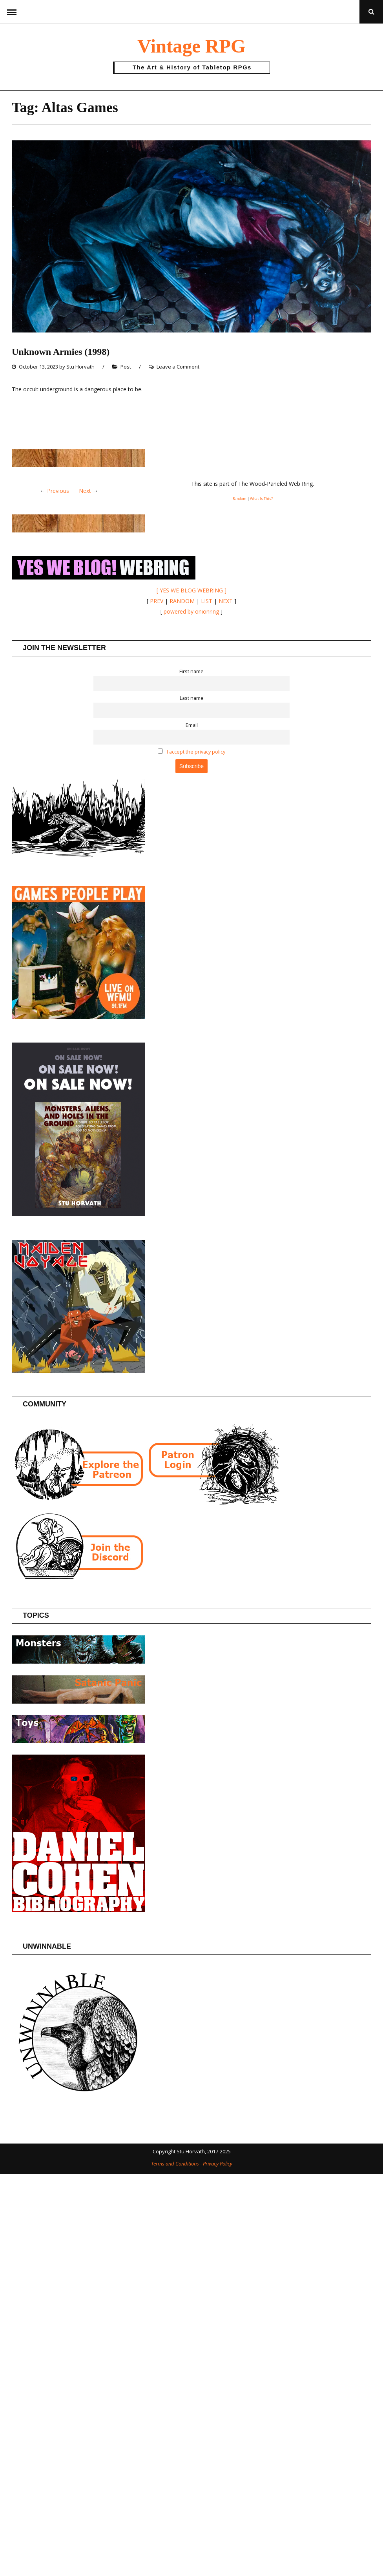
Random (239, 498)
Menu (12, 12)
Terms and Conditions (175, 2163)
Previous (58, 490)
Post (125, 366)
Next (85, 490)
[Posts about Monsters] (78, 1661)
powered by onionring (191, 611)
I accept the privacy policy (196, 751)
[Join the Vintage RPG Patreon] (78, 1502)
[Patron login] (212, 1502)
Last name (192, 698)
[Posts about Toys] (78, 1741)
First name (191, 671)
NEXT (226, 601)
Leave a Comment (178, 366)
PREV (156, 601)
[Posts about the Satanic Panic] (78, 1701)
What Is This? (261, 498)
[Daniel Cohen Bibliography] (78, 1910)
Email (192, 725)
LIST (206, 601)
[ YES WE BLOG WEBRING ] (191, 590)
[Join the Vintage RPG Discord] (78, 1579)
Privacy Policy (217, 2163)
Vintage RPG (191, 46)
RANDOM (182, 601)
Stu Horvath (80, 366)
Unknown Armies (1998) (60, 352)
